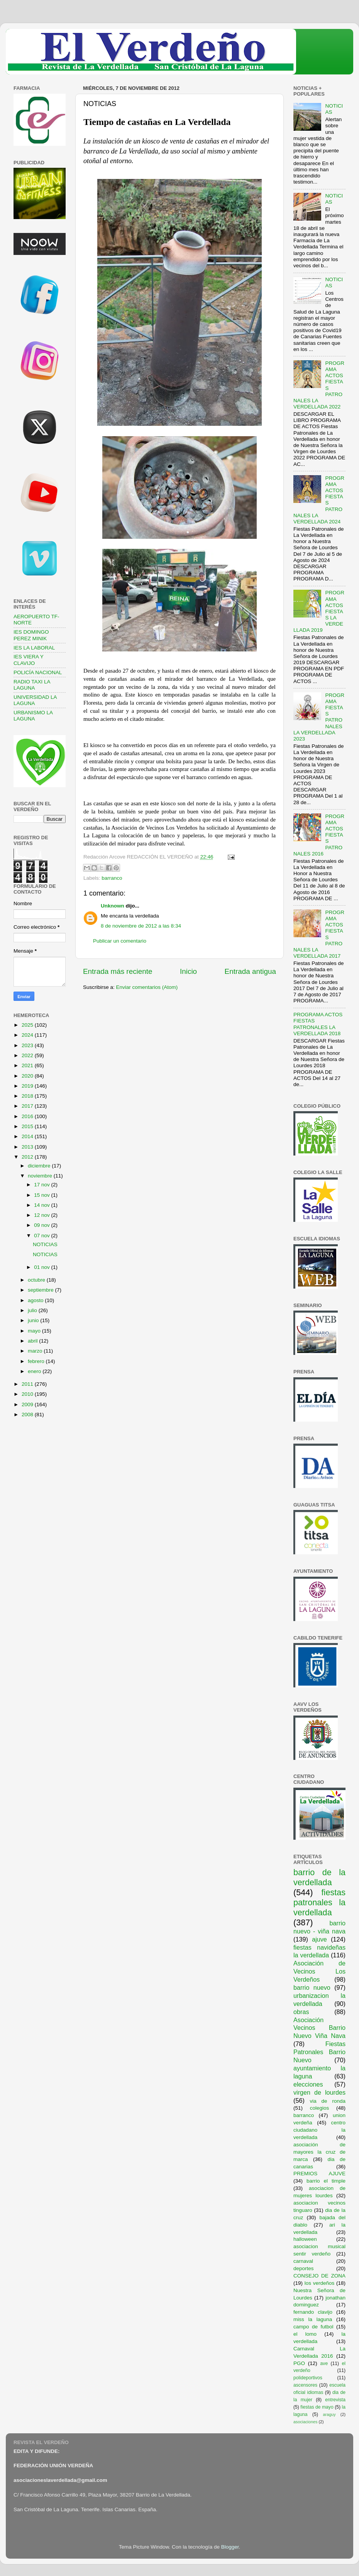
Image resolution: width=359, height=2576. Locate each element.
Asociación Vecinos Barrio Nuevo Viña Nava (319, 2028)
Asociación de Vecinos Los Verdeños (319, 1971)
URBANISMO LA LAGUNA (33, 716)
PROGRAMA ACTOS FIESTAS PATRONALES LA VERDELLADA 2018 (317, 1024)
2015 (28, 1126)
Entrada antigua (250, 971)
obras (301, 2011)
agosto (36, 1300)
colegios (319, 2108)
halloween (305, 2239)
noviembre (41, 1176)
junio (34, 1320)
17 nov (42, 1185)
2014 (28, 1136)
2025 (28, 1025)
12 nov (42, 1215)
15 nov (42, 1195)
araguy (329, 2414)
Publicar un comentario (119, 941)
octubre (37, 1280)
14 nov (42, 1205)
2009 (28, 1404)
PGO (299, 2363)
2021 (28, 1065)
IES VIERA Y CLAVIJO (29, 660)
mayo (35, 1331)
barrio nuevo (311, 1987)
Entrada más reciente (117, 971)
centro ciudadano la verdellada (319, 2130)
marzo (36, 1351)
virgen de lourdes (319, 2092)
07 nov (42, 1235)
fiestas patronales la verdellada (319, 1902)
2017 (28, 1106)
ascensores (305, 2385)
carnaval (303, 2261)
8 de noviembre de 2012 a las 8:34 (141, 926)
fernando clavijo (312, 2312)
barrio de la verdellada (319, 1877)
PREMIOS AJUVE (319, 2173)
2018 (28, 1096)
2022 (28, 1055)
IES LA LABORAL (34, 648)
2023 (28, 1045)
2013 (28, 1147)
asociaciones (305, 2421)
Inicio (188, 971)
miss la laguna (312, 2319)
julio (33, 1310)
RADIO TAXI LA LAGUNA (32, 685)
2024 (28, 1035)
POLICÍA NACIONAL (38, 672)
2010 (28, 1394)
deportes (303, 2268)
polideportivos (307, 2377)
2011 (28, 1384)
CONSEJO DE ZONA (319, 2276)
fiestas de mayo (316, 2407)
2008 (28, 1414)
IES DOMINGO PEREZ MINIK (31, 635)
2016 (28, 1116)
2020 (28, 1076)
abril (33, 1341)
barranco (112, 878)
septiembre (41, 1290)
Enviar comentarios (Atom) (147, 987)
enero (35, 1371)
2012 (28, 1157)
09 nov (42, 1225)
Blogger (230, 2547)
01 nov (42, 1267)
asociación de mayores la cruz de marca (319, 2152)
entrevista (335, 2399)
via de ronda (327, 2101)
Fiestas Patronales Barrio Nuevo (319, 2051)
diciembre (40, 1166)
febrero (37, 1361)
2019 (28, 1086)
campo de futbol (313, 2327)
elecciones (308, 2084)
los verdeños (320, 2283)
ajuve (319, 1939)
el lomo (305, 2334)
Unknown (112, 906)
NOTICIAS (45, 1244)
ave (324, 2363)
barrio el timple (326, 2181)
